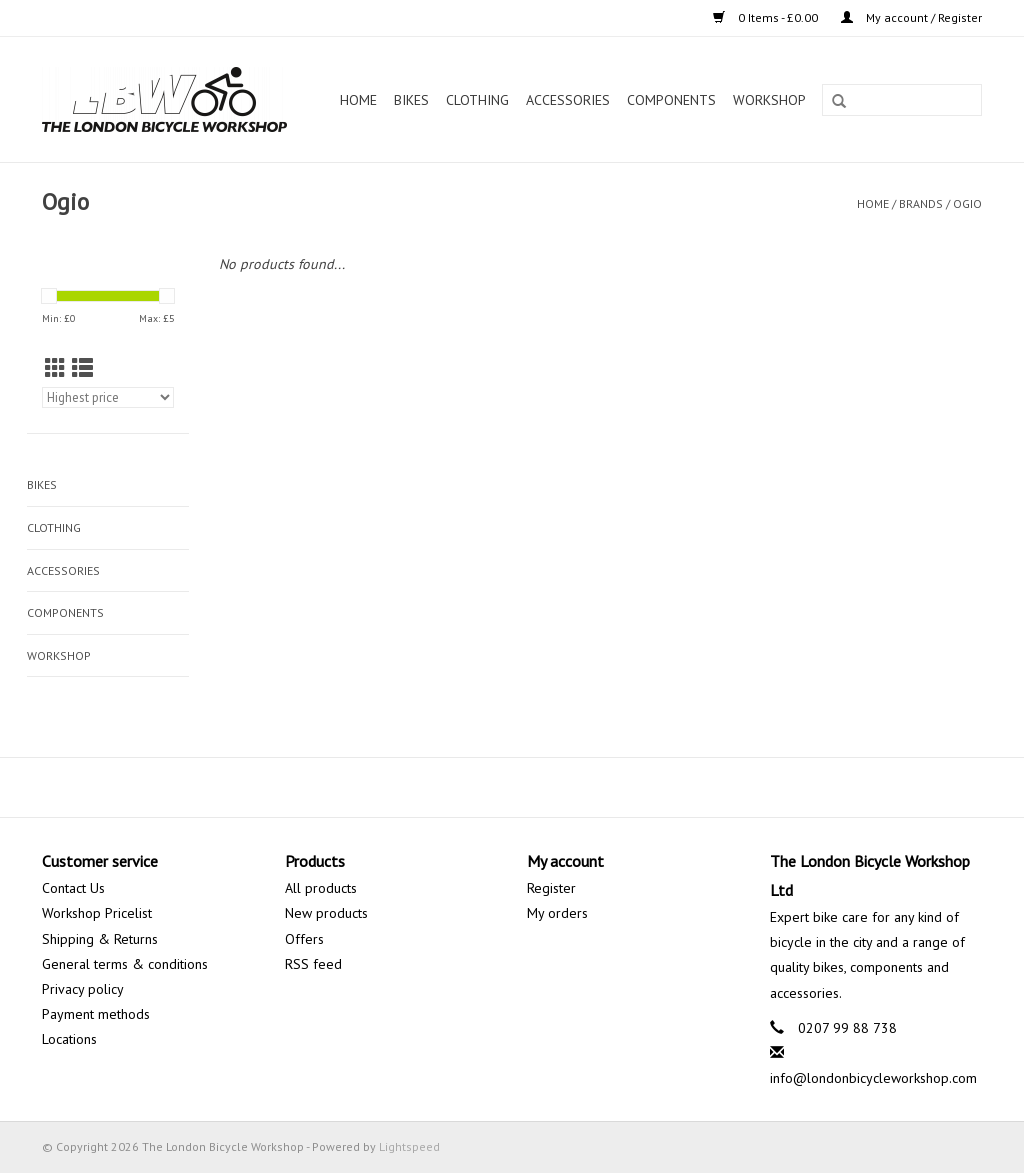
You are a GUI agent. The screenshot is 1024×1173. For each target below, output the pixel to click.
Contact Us (73, 888)
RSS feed (313, 964)
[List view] (82, 368)
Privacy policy (83, 989)
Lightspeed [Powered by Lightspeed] (409, 1146)
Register (551, 888)
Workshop (769, 100)
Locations (69, 1039)
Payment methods (96, 1014)
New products (326, 913)
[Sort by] (108, 397)
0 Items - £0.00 (767, 17)
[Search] (902, 100)
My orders (557, 913)
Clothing (477, 100)
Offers (304, 939)
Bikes (411, 100)
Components (671, 100)
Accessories (568, 100)
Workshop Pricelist (97, 913)
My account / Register (911, 17)
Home (358, 100)
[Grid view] (55, 368)
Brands (921, 203)
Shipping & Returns (100, 939)
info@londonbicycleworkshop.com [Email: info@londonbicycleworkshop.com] (873, 1078)
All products (321, 888)
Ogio (967, 203)
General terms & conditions (125, 964)
